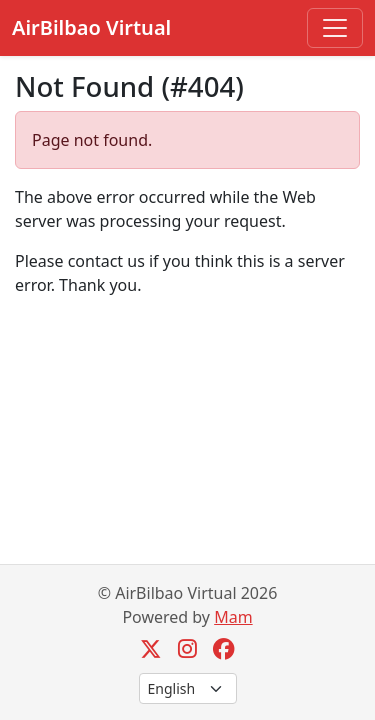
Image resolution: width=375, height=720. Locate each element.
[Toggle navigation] (335, 28)
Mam (233, 617)
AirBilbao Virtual (91, 27)
